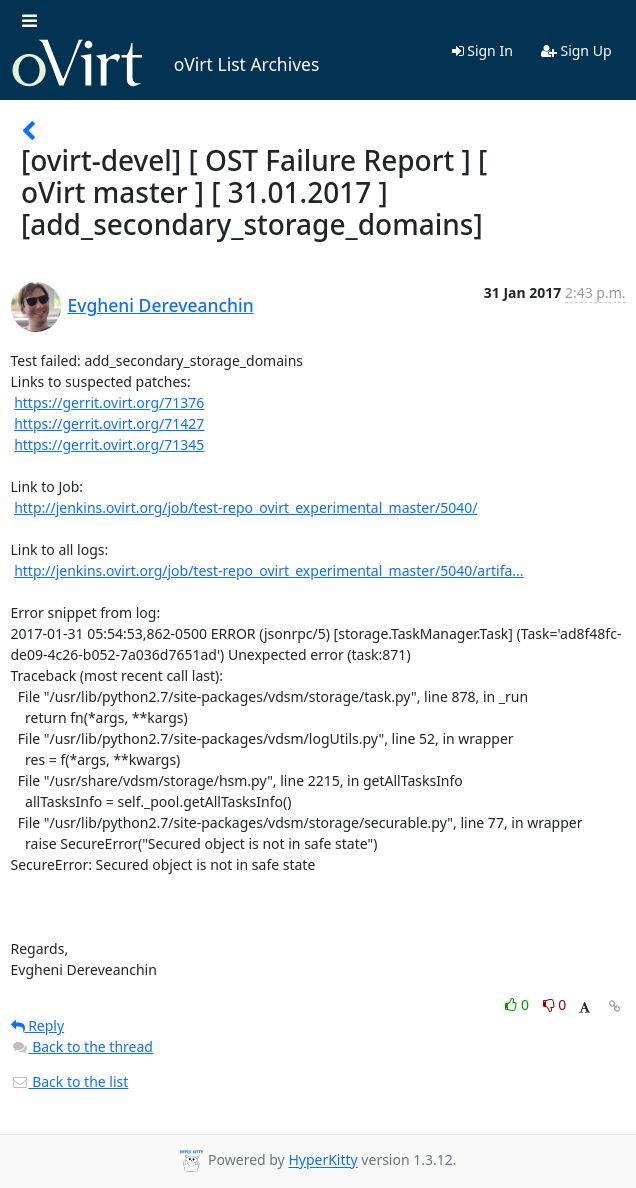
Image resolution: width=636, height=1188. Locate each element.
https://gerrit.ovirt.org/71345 (109, 444)
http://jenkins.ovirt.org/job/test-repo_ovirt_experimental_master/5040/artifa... (268, 570)
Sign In (482, 50)
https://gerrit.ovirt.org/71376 (109, 402)
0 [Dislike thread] (555, 1004)
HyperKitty (322, 1160)
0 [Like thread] (518, 1004)
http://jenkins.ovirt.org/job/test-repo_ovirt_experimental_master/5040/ (245, 507)
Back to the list (70, 1081)
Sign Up (576, 50)
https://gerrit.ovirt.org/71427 (109, 423)
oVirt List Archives (165, 64)
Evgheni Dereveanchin (161, 305)
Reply (38, 1025)
